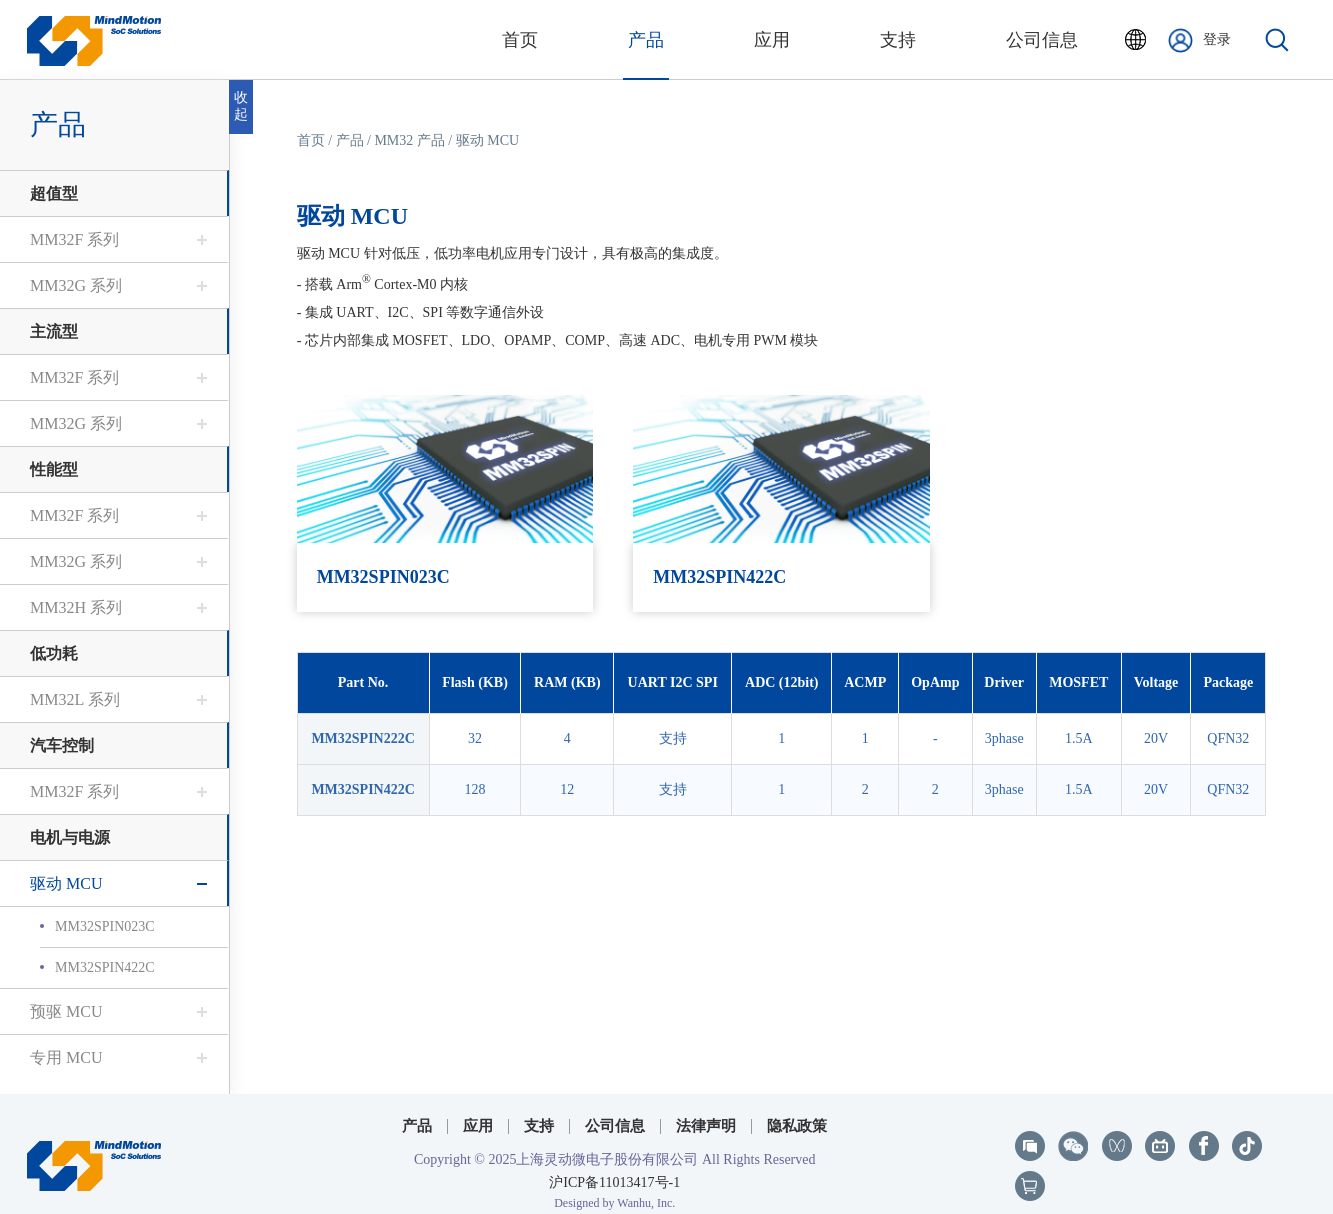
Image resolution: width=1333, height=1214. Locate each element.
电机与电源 (70, 837)
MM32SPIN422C (105, 967)
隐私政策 (797, 1112)
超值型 (54, 193)
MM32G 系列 (76, 285)
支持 (539, 1112)
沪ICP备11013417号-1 (614, 1167)
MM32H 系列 (76, 607)
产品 (350, 140)
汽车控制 (62, 745)
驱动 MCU (66, 883)
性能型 (54, 469)
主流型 (54, 331)
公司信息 (615, 1112)
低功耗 (54, 653)
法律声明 (706, 1112)
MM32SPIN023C (105, 926)
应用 (478, 1112)
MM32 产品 (410, 140)
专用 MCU (66, 1057)
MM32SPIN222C (363, 738)
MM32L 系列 (75, 699)
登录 (1199, 40)
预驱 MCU (66, 1011)
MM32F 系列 (74, 239)
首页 (311, 140)
